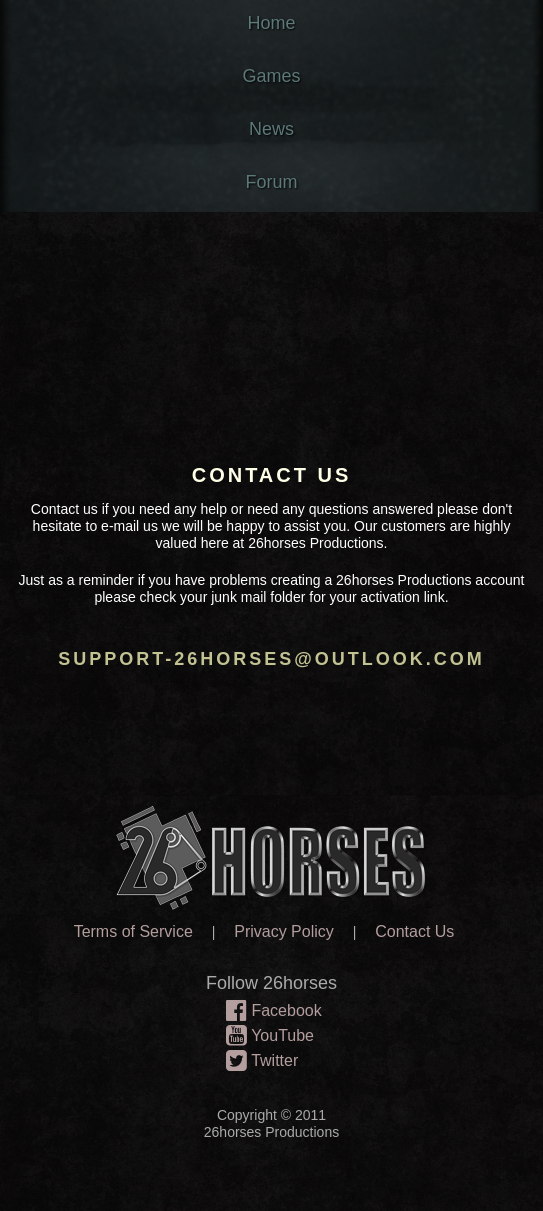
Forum (271, 182)
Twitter (257, 1062)
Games (271, 76)
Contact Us (414, 931)
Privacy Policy (284, 931)
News (271, 129)
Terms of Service (133, 931)
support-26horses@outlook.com (271, 659)
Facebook (269, 1012)
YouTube (265, 1037)
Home (271, 23)
